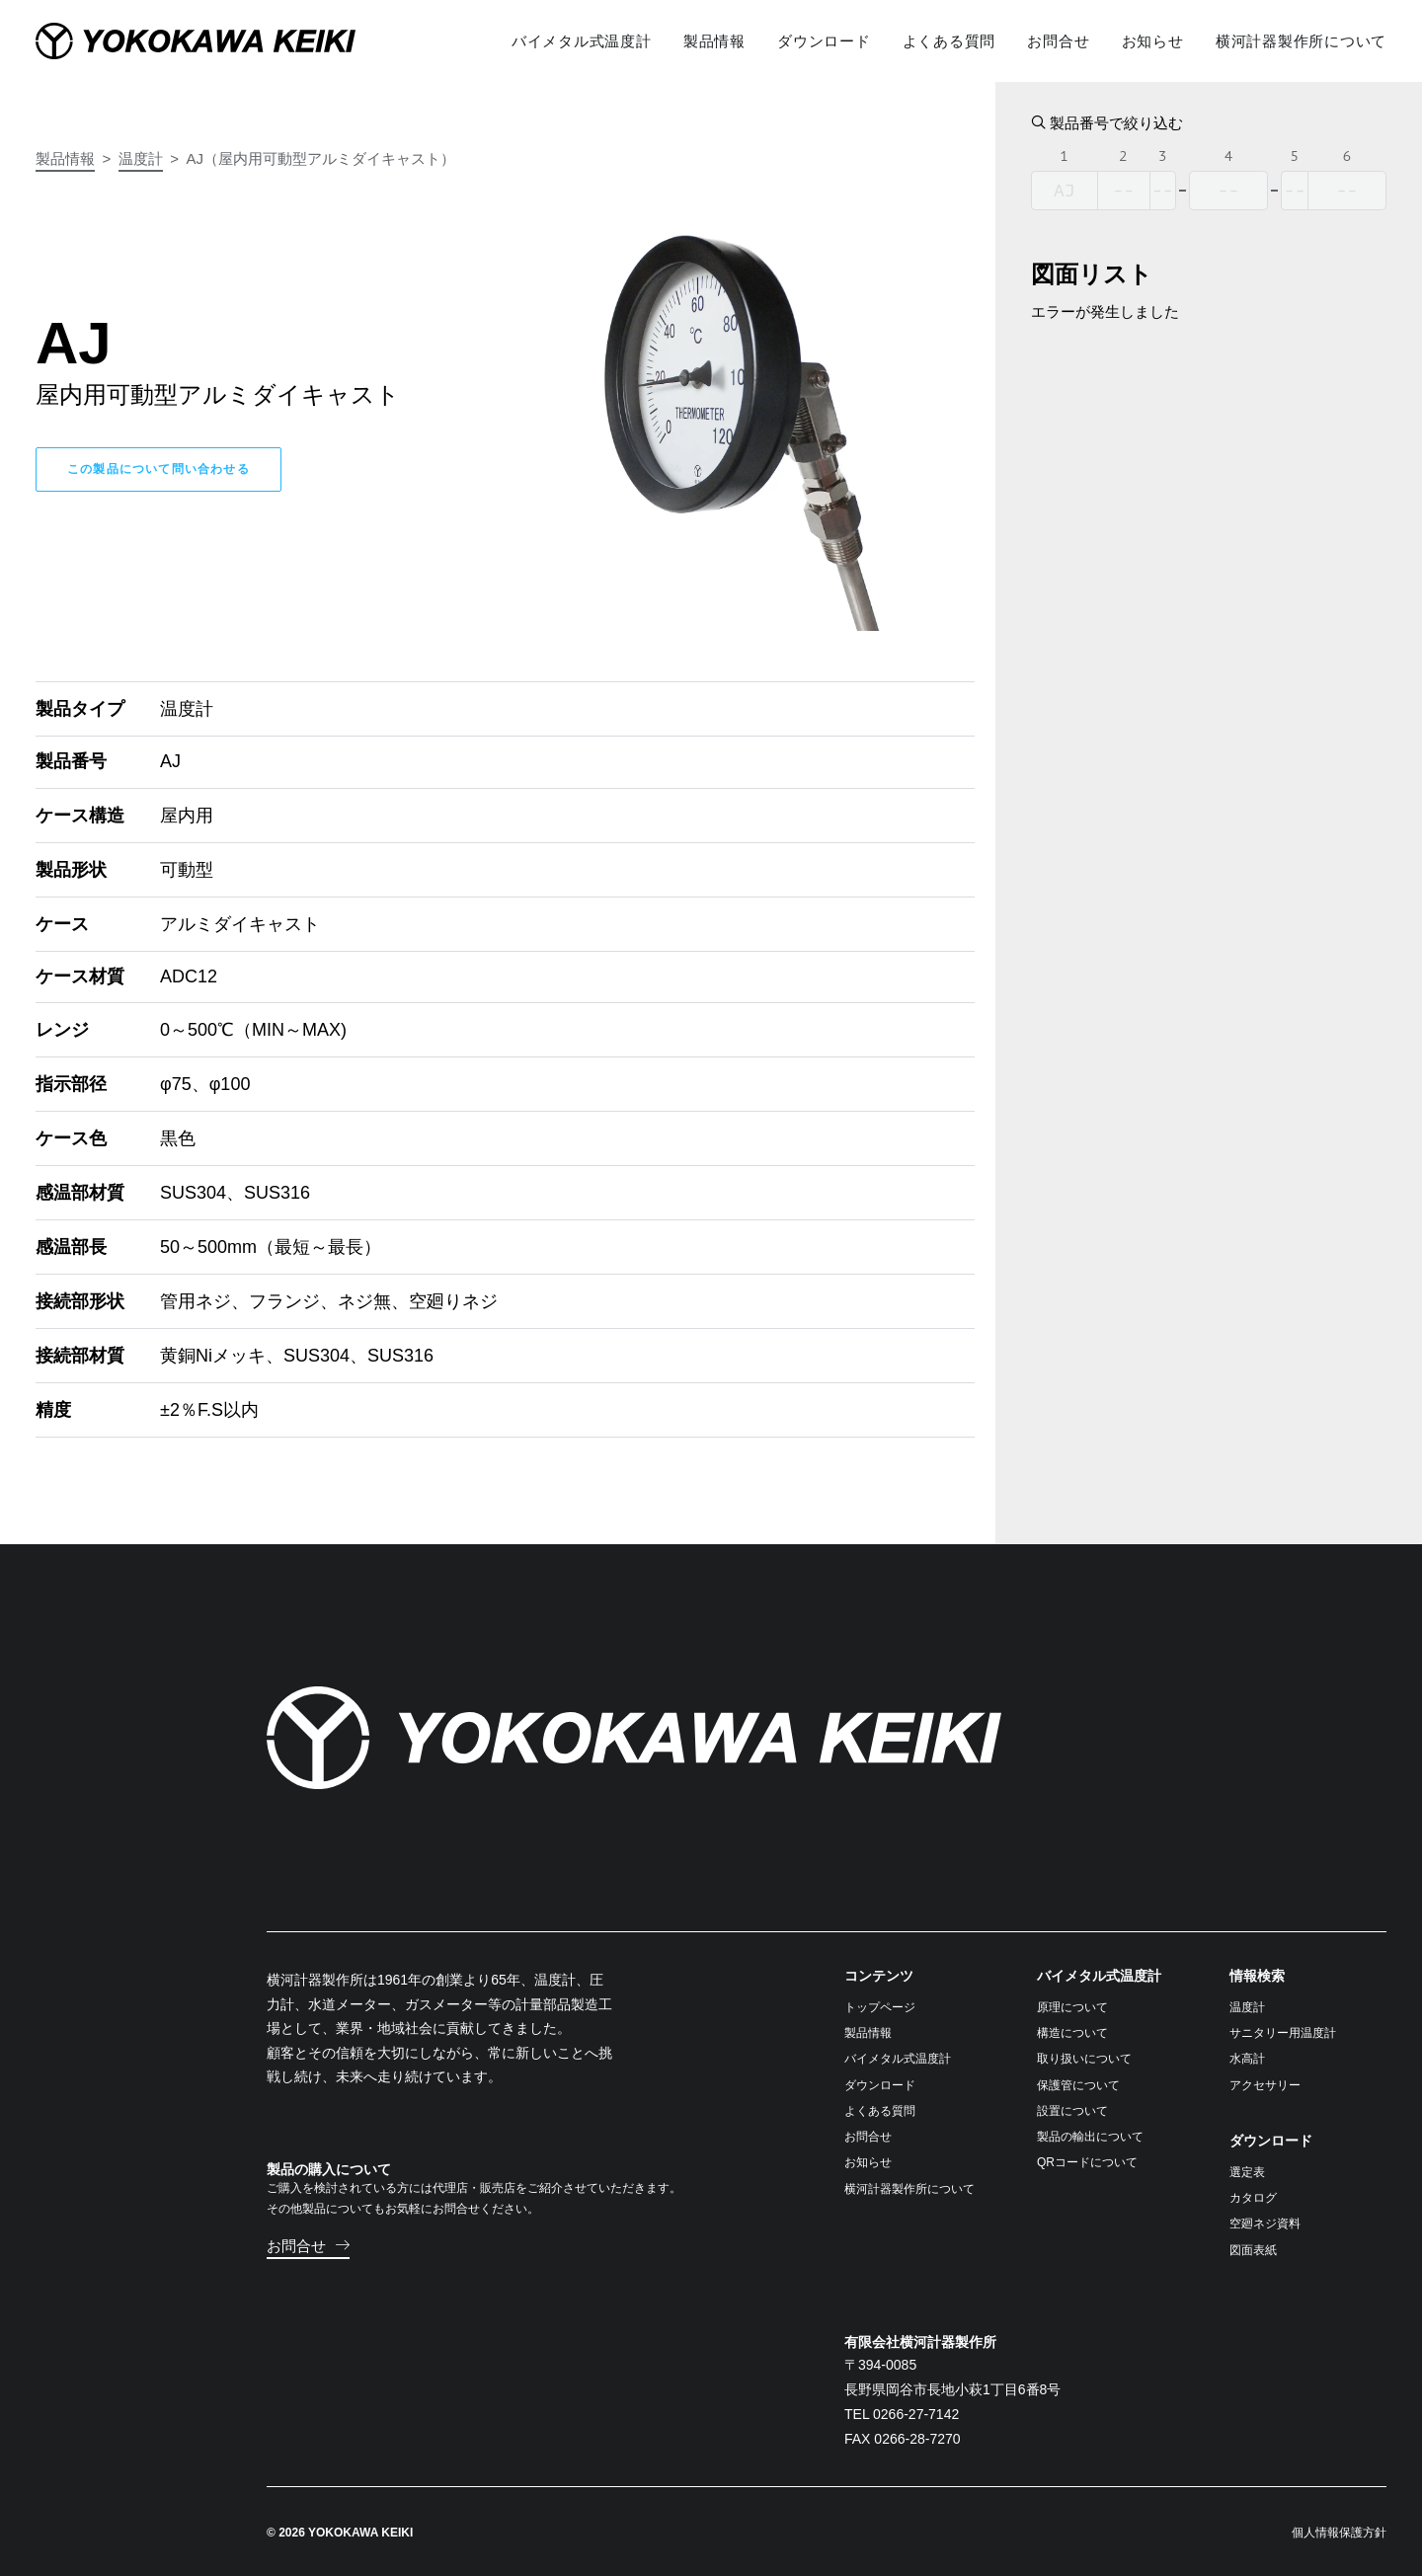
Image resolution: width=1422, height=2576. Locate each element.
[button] (308, 2244)
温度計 (140, 158)
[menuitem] (589, 40)
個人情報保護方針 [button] (1339, 2531)
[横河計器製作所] (228, 40)
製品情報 (65, 158)
